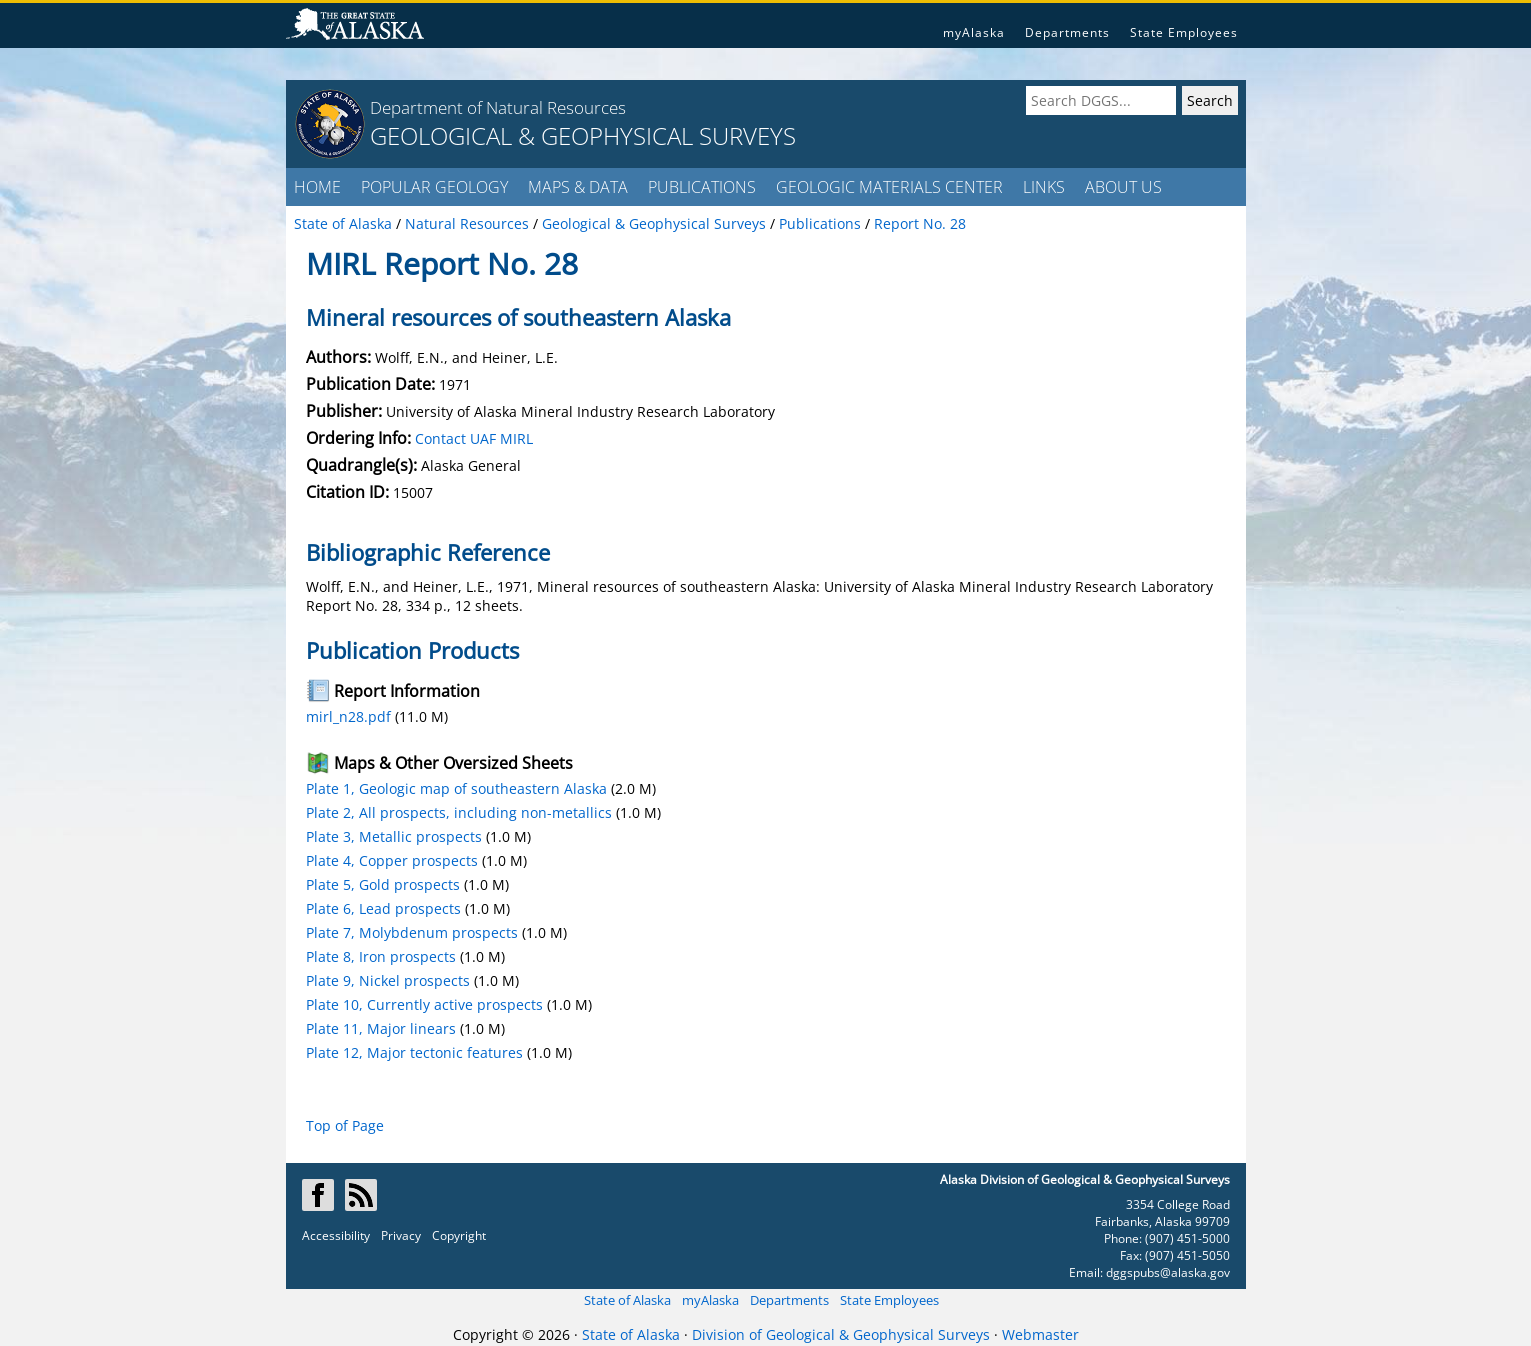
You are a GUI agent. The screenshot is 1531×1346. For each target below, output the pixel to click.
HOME (317, 187)
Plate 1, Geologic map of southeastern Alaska (456, 788)
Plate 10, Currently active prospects (424, 1004)
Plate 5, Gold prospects (383, 884)
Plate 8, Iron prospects (381, 956)
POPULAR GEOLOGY (434, 187)
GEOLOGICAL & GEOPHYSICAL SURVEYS (583, 135)
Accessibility (336, 1235)
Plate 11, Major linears (381, 1028)
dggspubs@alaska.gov (1168, 1272)
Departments (1067, 32)
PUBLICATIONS (702, 187)
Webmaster (1040, 1334)
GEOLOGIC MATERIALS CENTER (889, 187)
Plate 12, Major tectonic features (414, 1052)
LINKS (1044, 187)
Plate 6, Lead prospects (383, 908)
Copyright (459, 1235)
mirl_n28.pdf (348, 716)
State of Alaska (627, 1300)
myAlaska (974, 32)
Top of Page (345, 1125)
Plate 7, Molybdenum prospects (412, 932)
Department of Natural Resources (498, 107)
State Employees (1184, 32)
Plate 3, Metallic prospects (394, 836)
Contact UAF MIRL (474, 438)
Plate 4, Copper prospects (392, 860)
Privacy (401, 1235)
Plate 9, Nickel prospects (388, 980)
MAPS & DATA (578, 187)
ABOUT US (1123, 187)
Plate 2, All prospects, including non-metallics (459, 812)
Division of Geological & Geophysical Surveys (841, 1334)
